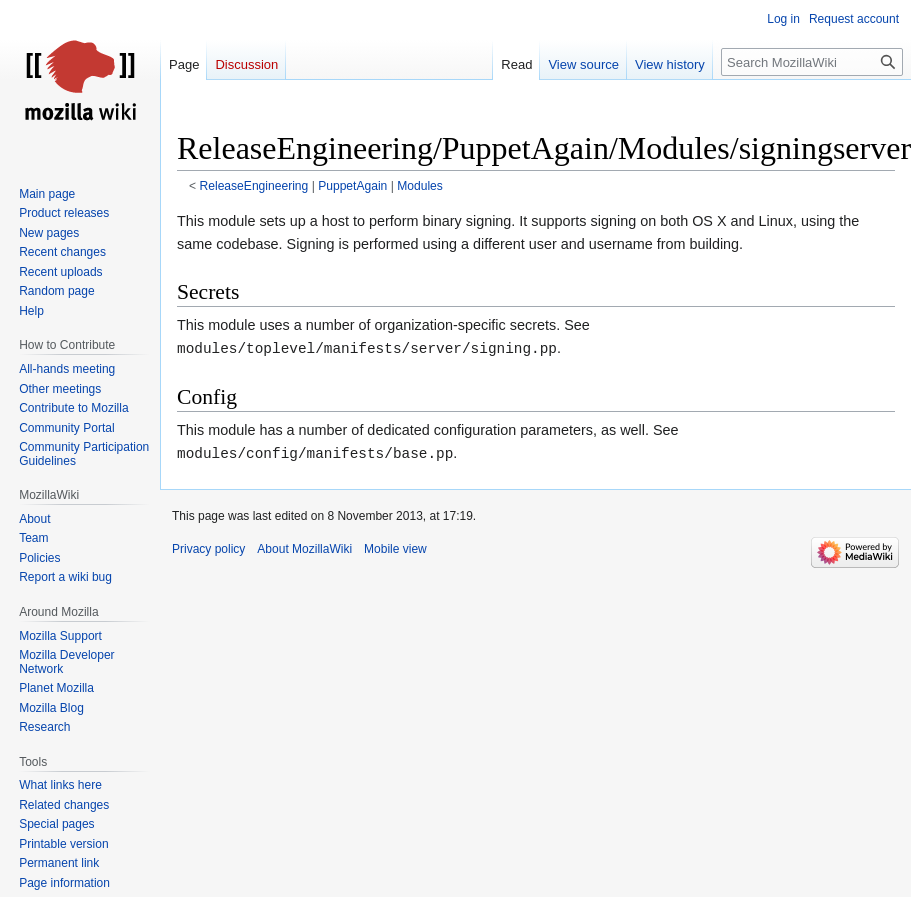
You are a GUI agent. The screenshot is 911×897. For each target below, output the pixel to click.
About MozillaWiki (304, 549)
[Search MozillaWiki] (812, 62)
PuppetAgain (352, 186)
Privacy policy (208, 549)
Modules (420, 186)
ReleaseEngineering (254, 186)
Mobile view (395, 549)
